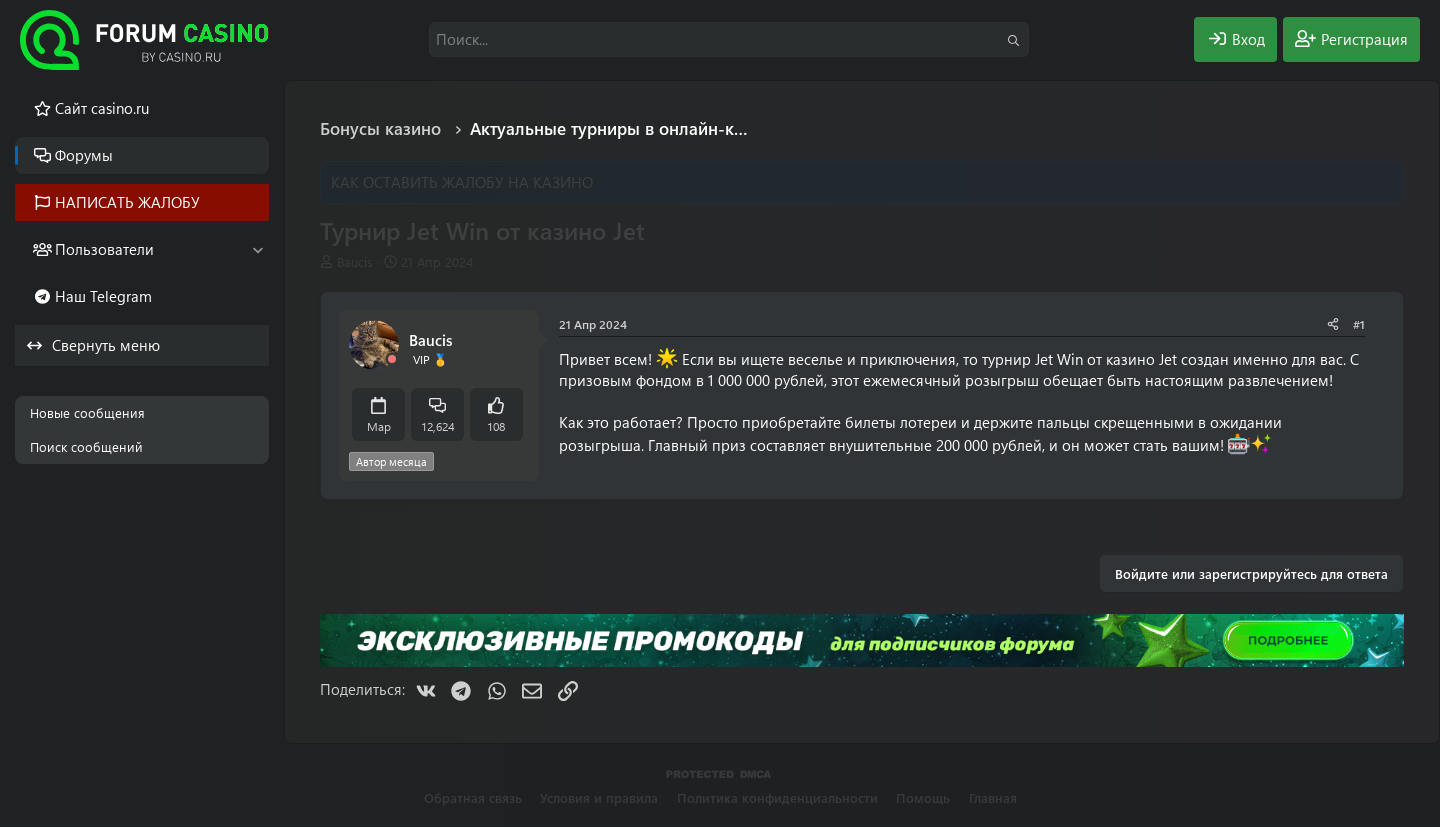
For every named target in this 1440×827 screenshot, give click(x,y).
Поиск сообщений (86, 446)
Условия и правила (599, 797)
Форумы (84, 155)
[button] (257, 249)
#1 (1359, 324)
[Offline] (392, 359)
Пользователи (104, 249)
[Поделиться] (1333, 324)
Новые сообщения (87, 412)
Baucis (355, 261)
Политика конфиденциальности (777, 797)
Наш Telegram (103, 296)
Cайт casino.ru (102, 108)
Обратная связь (473, 797)
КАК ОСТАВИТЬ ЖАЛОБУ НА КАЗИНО (462, 182)
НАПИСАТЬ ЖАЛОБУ (127, 202)
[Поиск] (729, 39)
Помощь (923, 797)
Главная (993, 797)
